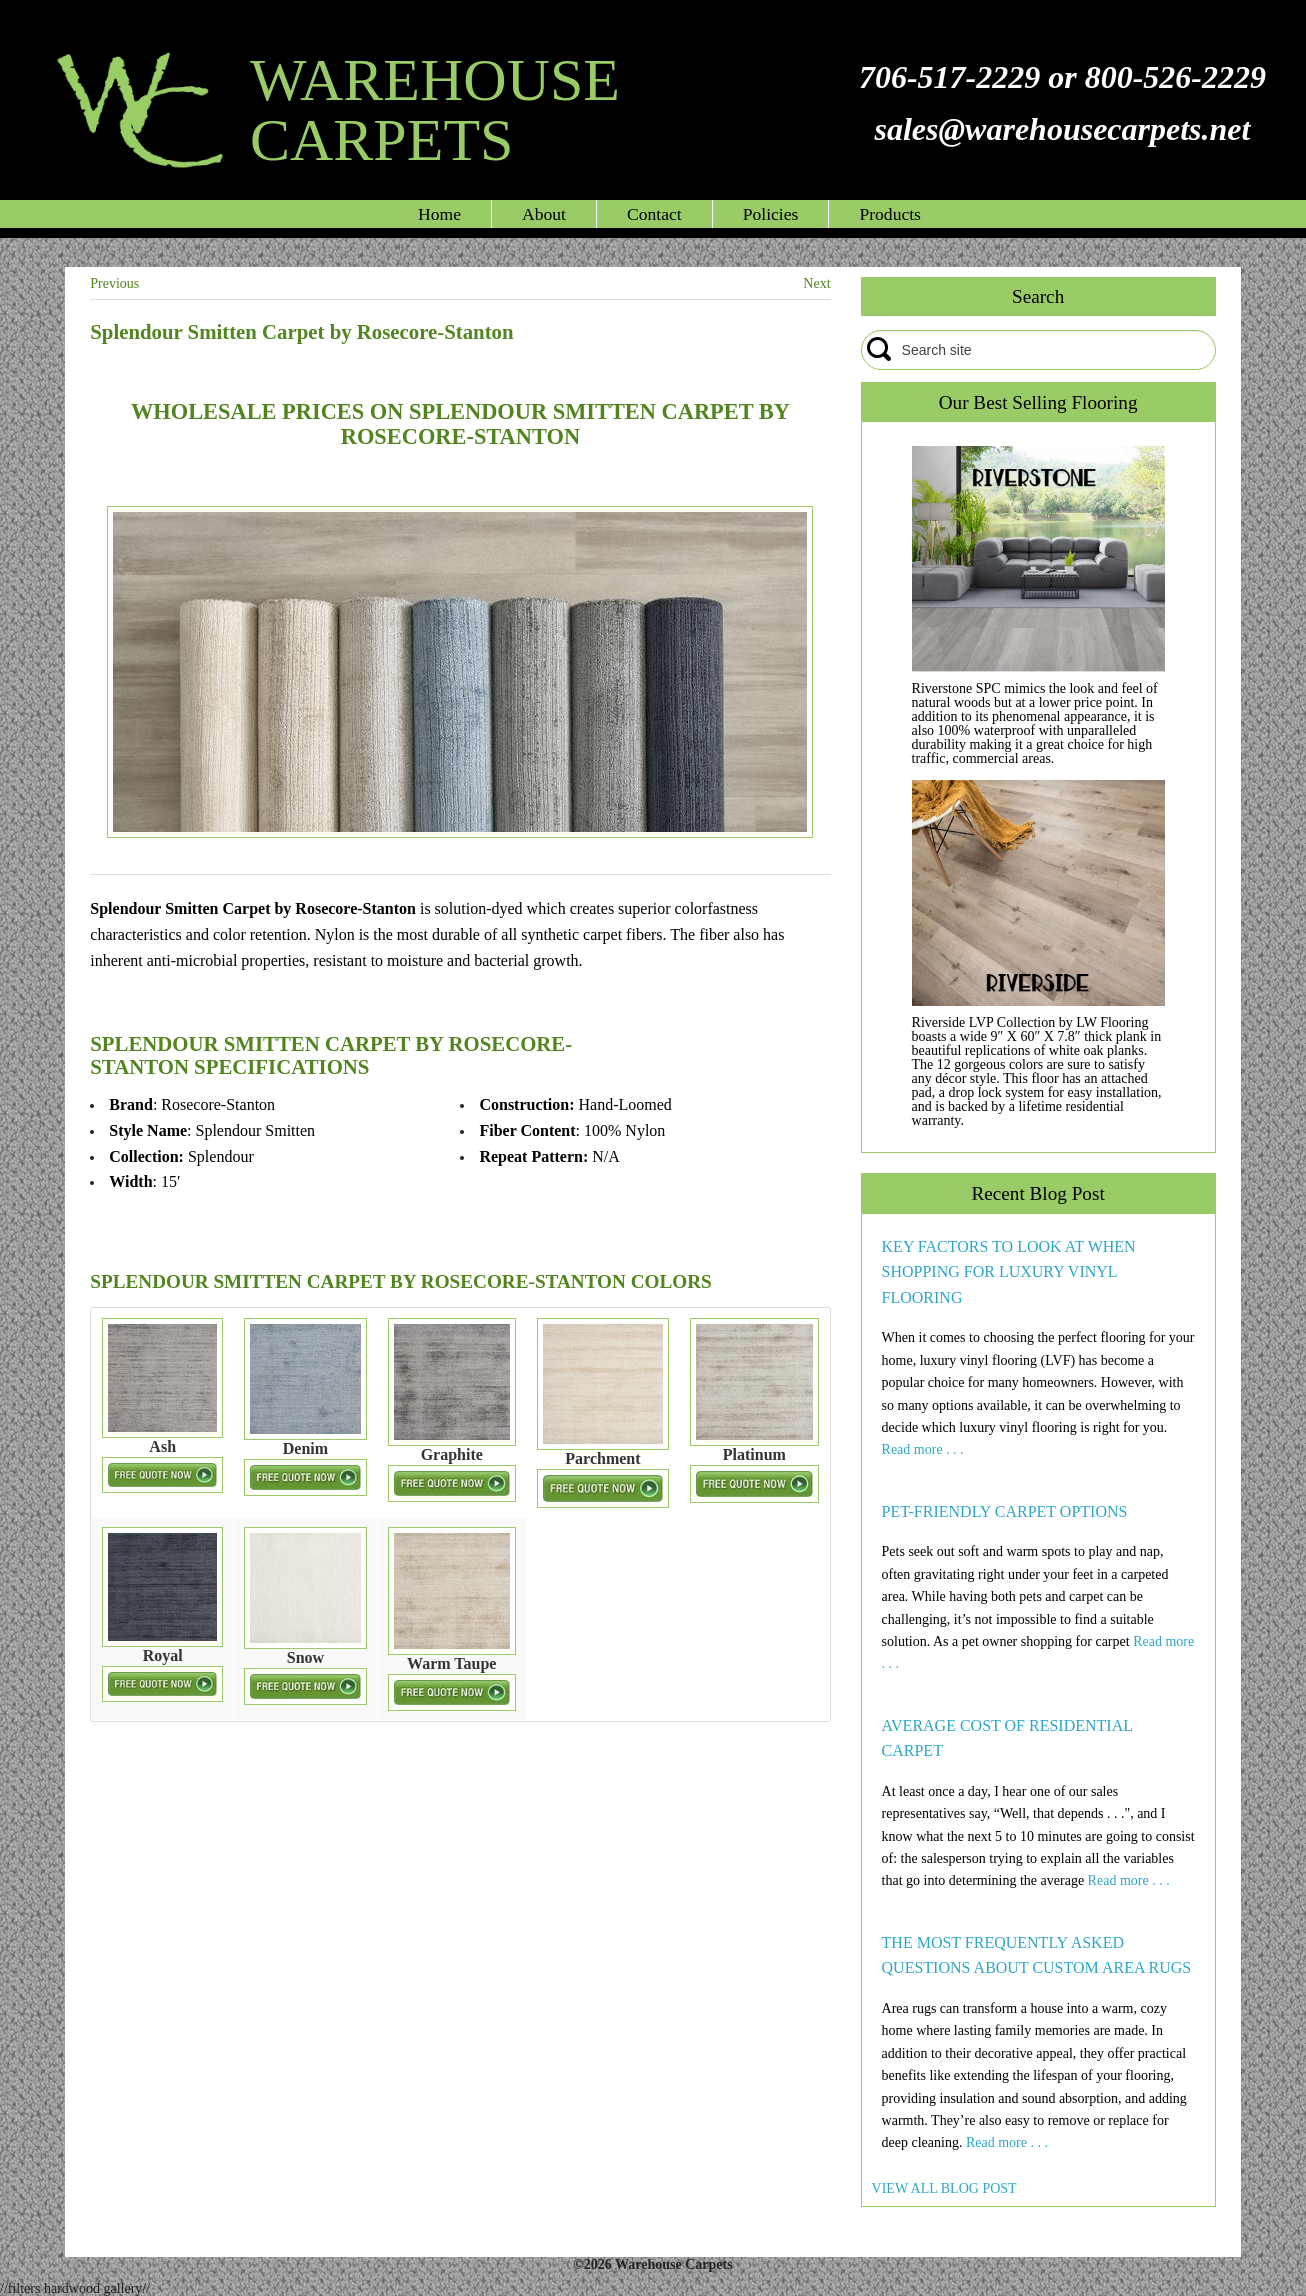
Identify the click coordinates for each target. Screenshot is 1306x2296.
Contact (654, 214)
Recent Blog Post (1038, 1193)
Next (816, 283)
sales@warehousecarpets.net (1062, 129)
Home (439, 214)
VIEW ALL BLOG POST (944, 2188)
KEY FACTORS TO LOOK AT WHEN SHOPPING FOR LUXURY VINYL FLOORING (1009, 1272)
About (544, 214)
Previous (114, 283)
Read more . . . (923, 1449)
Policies (771, 214)
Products (890, 214)
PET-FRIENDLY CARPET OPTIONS (1005, 1511)
